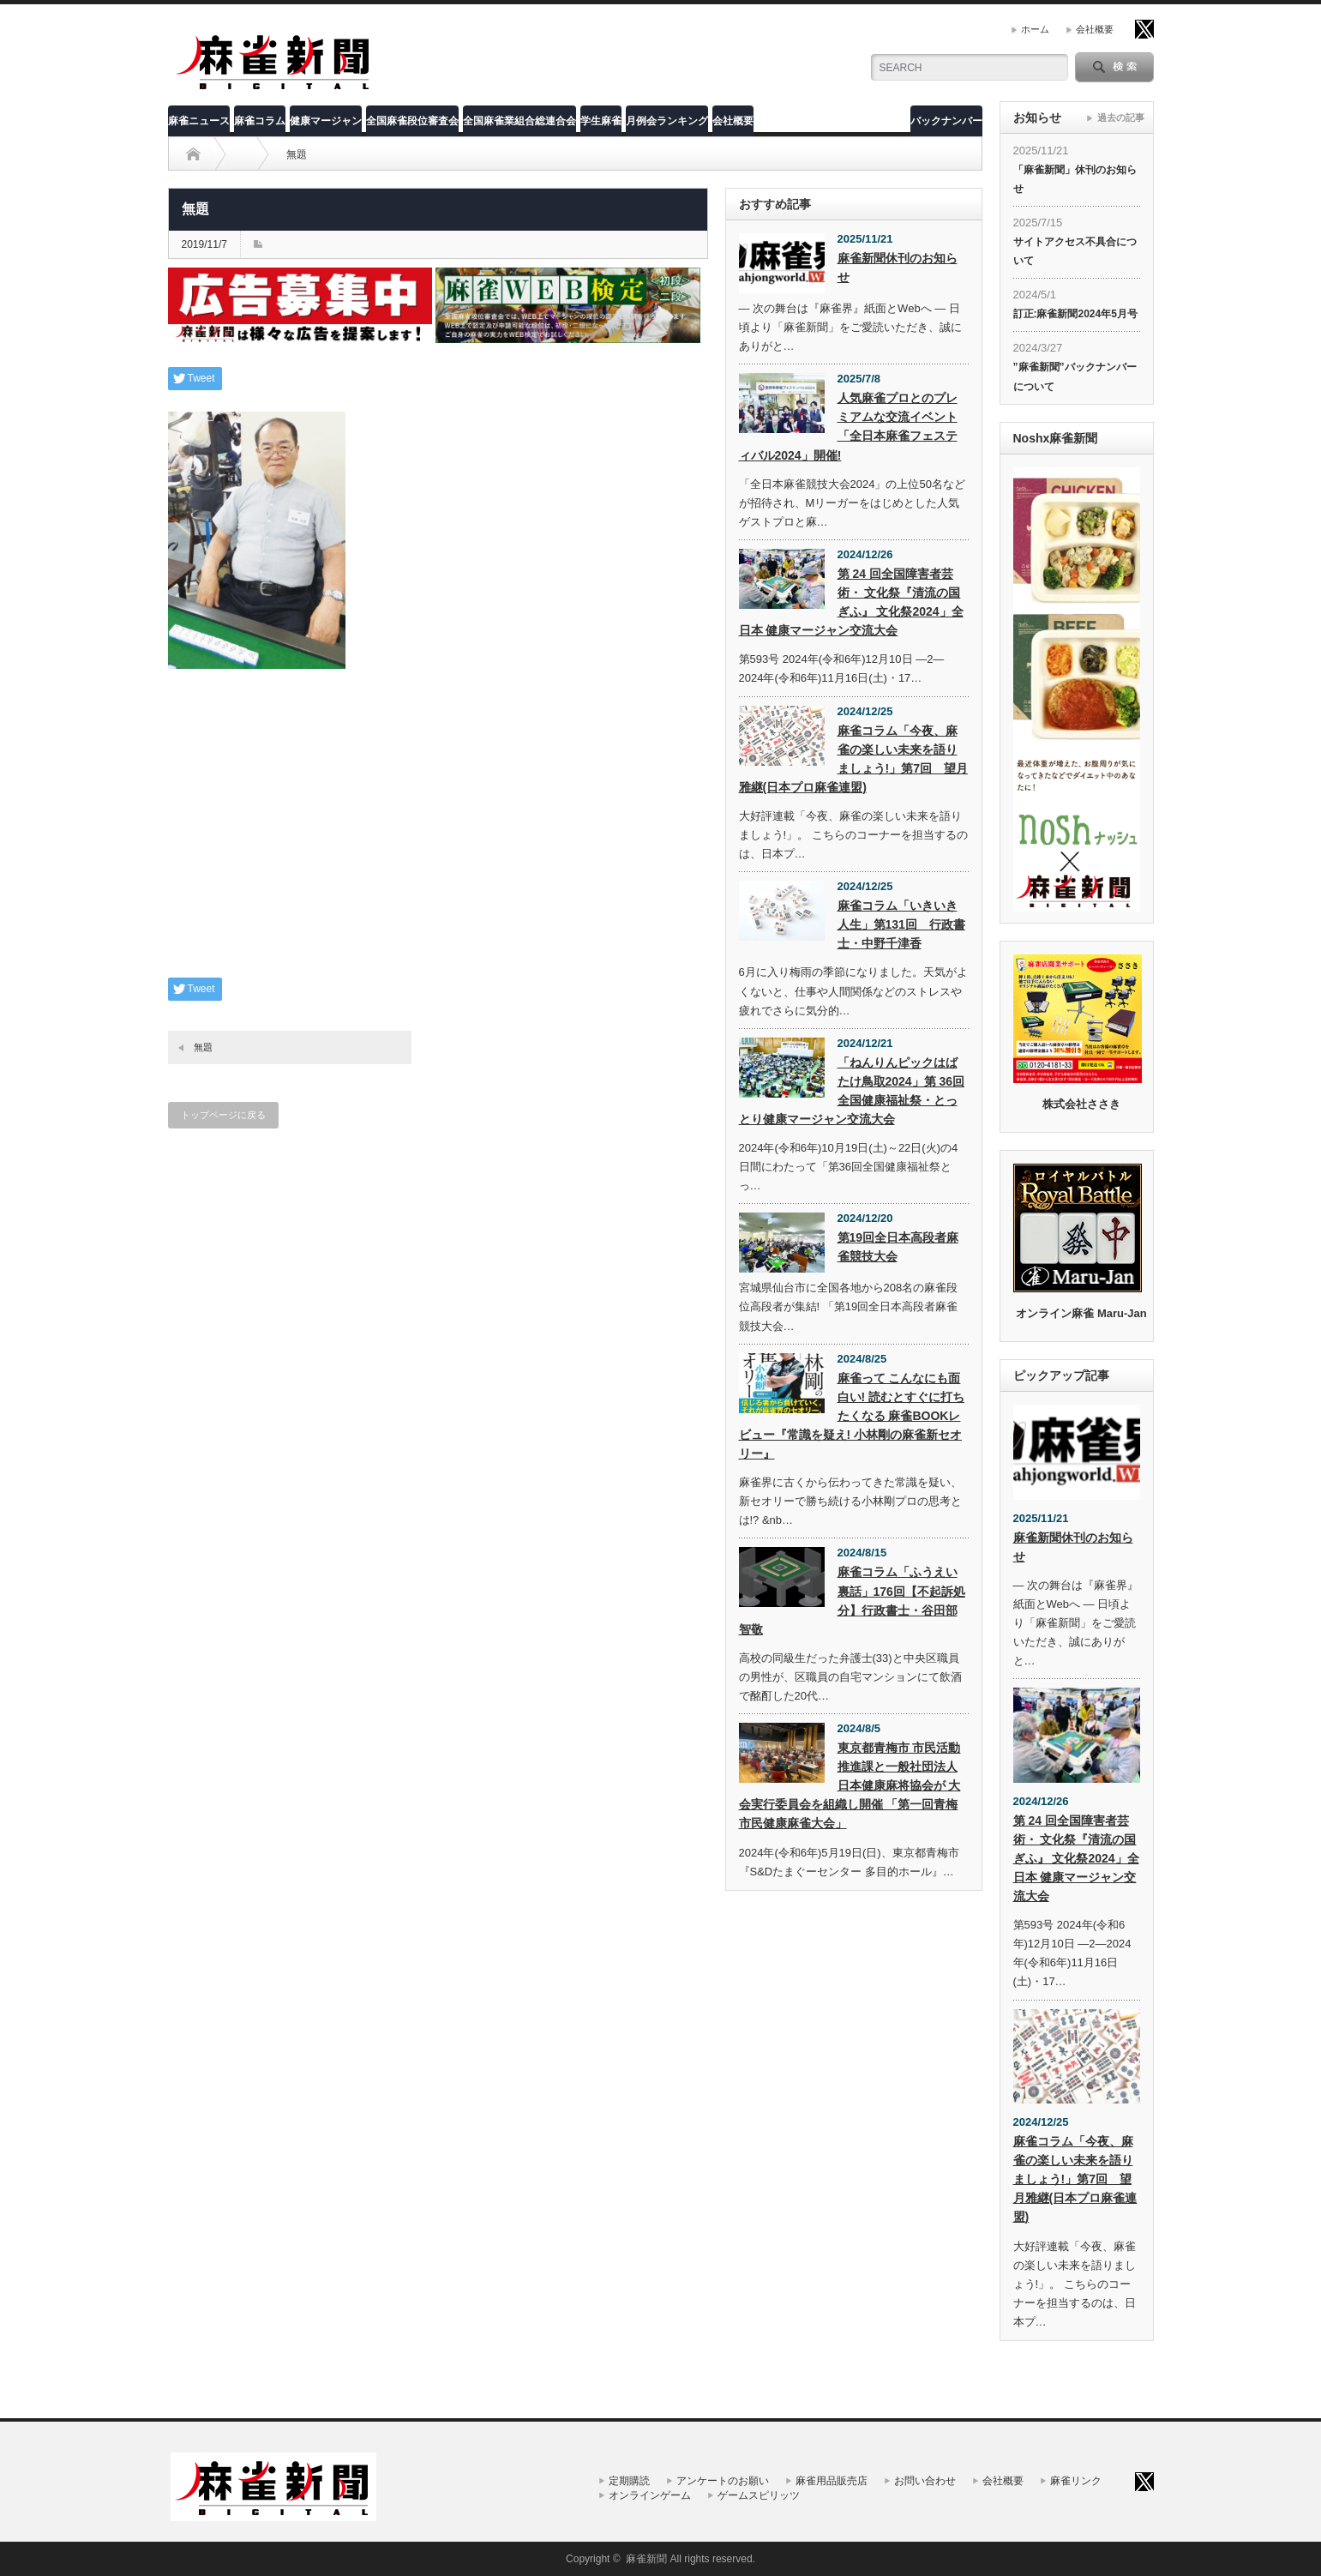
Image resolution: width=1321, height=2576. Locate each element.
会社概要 (1095, 29)
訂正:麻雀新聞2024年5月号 (1075, 314)
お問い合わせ (925, 2481)
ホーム (1035, 29)
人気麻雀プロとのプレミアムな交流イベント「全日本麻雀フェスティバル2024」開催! (848, 426)
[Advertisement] (438, 836)
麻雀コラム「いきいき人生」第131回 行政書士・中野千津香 (901, 924)
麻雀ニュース (199, 121)
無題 (203, 1047)
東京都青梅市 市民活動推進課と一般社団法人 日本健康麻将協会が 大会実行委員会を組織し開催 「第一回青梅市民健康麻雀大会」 (850, 1785)
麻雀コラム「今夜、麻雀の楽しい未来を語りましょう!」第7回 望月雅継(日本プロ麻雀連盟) (853, 759)
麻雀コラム (259, 121)
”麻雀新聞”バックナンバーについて (1075, 376)
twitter (1144, 29)
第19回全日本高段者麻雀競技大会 (898, 1247)
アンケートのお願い (722, 2481)
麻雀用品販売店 (832, 2481)
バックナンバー (946, 121)
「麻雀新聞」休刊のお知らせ (1075, 179)
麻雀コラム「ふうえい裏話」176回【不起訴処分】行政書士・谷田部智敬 (852, 1600)
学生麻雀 (600, 121)
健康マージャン (326, 121)
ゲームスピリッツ (759, 2495)
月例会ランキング (667, 121)
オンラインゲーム (650, 2495)
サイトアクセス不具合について (1075, 251)
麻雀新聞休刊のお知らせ (898, 267)
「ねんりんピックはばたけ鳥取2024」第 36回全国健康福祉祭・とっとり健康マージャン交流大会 (852, 1091)
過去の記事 (1120, 117)
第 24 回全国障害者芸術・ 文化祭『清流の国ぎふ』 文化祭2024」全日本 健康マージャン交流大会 (851, 602)
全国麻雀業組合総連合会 (519, 121)
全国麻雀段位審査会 (412, 121)
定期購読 (629, 2481)
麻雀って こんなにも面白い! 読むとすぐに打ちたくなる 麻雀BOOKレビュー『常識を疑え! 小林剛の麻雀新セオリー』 (852, 1415)
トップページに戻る (223, 1115)
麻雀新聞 (646, 2559)
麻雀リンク (1076, 2481)
